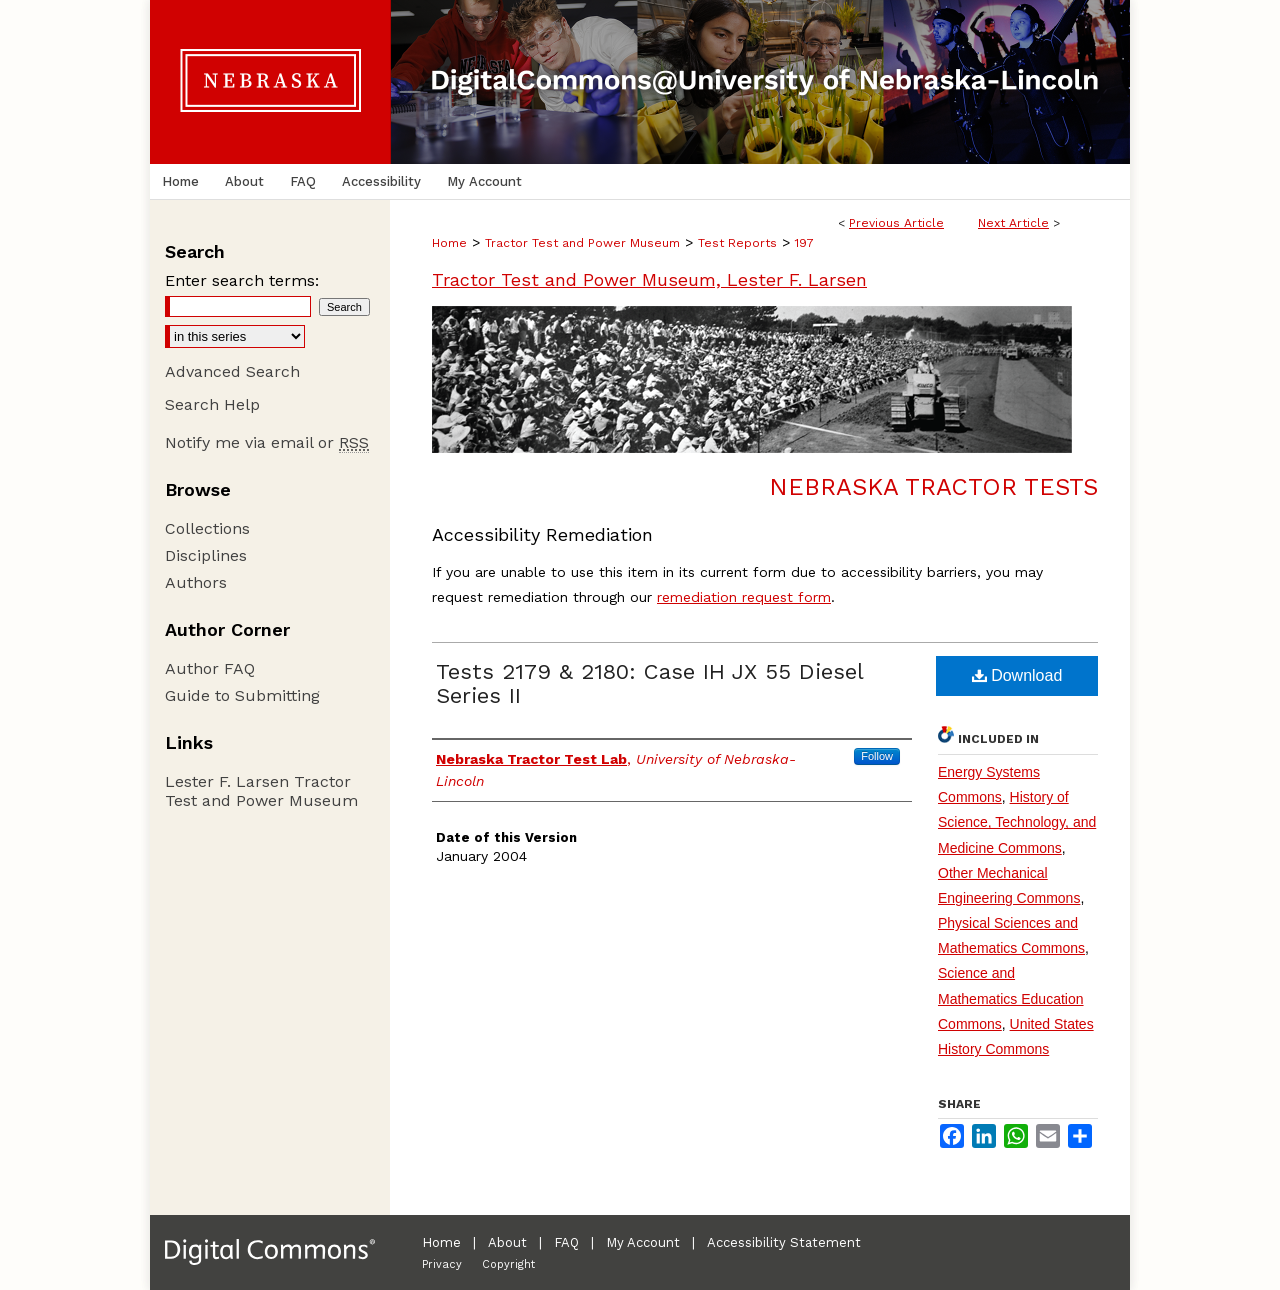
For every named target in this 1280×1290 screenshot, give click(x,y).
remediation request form (744, 597)
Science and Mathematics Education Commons (1011, 998)
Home (449, 243)
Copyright (508, 1264)
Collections (207, 528)
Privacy (442, 1264)
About (507, 1242)
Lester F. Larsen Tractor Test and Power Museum (261, 791)
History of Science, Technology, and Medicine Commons (1017, 822)
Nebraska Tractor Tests (933, 487)
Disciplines (206, 555)
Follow (877, 756)
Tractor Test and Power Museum (582, 243)
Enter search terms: (242, 280)
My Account (643, 1242)
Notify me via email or (267, 442)
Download (1017, 675)
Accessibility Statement (784, 1242)
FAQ (566, 1242)
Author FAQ (210, 668)
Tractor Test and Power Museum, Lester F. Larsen (649, 279)
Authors (196, 582)
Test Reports (737, 243)
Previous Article (896, 223)
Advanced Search (232, 371)
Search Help (212, 404)
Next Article (1013, 223)
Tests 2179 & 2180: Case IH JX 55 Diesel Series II (649, 683)
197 (804, 243)
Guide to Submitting (242, 695)
